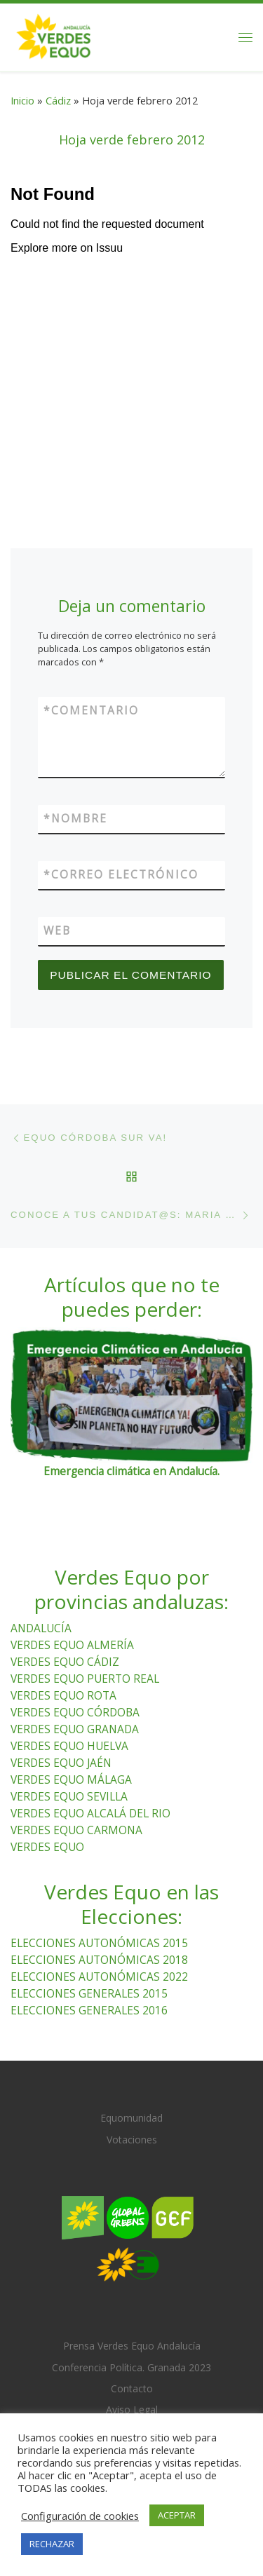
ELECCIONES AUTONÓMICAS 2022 (99, 1976)
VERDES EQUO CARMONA (76, 1830)
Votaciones (132, 2139)
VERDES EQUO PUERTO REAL (85, 1678)
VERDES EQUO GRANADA (75, 1729)
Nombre (75, 819)
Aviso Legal (132, 2409)
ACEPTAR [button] (177, 2515)
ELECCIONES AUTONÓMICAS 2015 (99, 1943)
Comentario (91, 711)
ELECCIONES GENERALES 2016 (89, 2010)
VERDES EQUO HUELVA (69, 1746)
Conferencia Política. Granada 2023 (131, 2367)
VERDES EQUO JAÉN (61, 1762)
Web (57, 930)
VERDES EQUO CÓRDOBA (75, 1712)
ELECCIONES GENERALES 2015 (89, 1993)
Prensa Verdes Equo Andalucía (132, 2345)
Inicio (22, 100)
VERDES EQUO (47, 1847)
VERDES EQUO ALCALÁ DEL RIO (90, 1813)
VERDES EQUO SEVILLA (69, 1796)
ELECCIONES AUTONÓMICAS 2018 (99, 1959)
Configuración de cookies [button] (80, 2515)
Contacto (132, 2388)
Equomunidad (131, 2117)
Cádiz (58, 100)
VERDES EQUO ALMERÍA (72, 1645)
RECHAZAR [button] (51, 2543)
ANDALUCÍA (41, 1628)
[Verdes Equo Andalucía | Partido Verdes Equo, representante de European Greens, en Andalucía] (54, 35)
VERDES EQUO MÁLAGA (71, 1779)
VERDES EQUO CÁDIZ (65, 1661)
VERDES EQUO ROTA (63, 1695)
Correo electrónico (120, 875)
